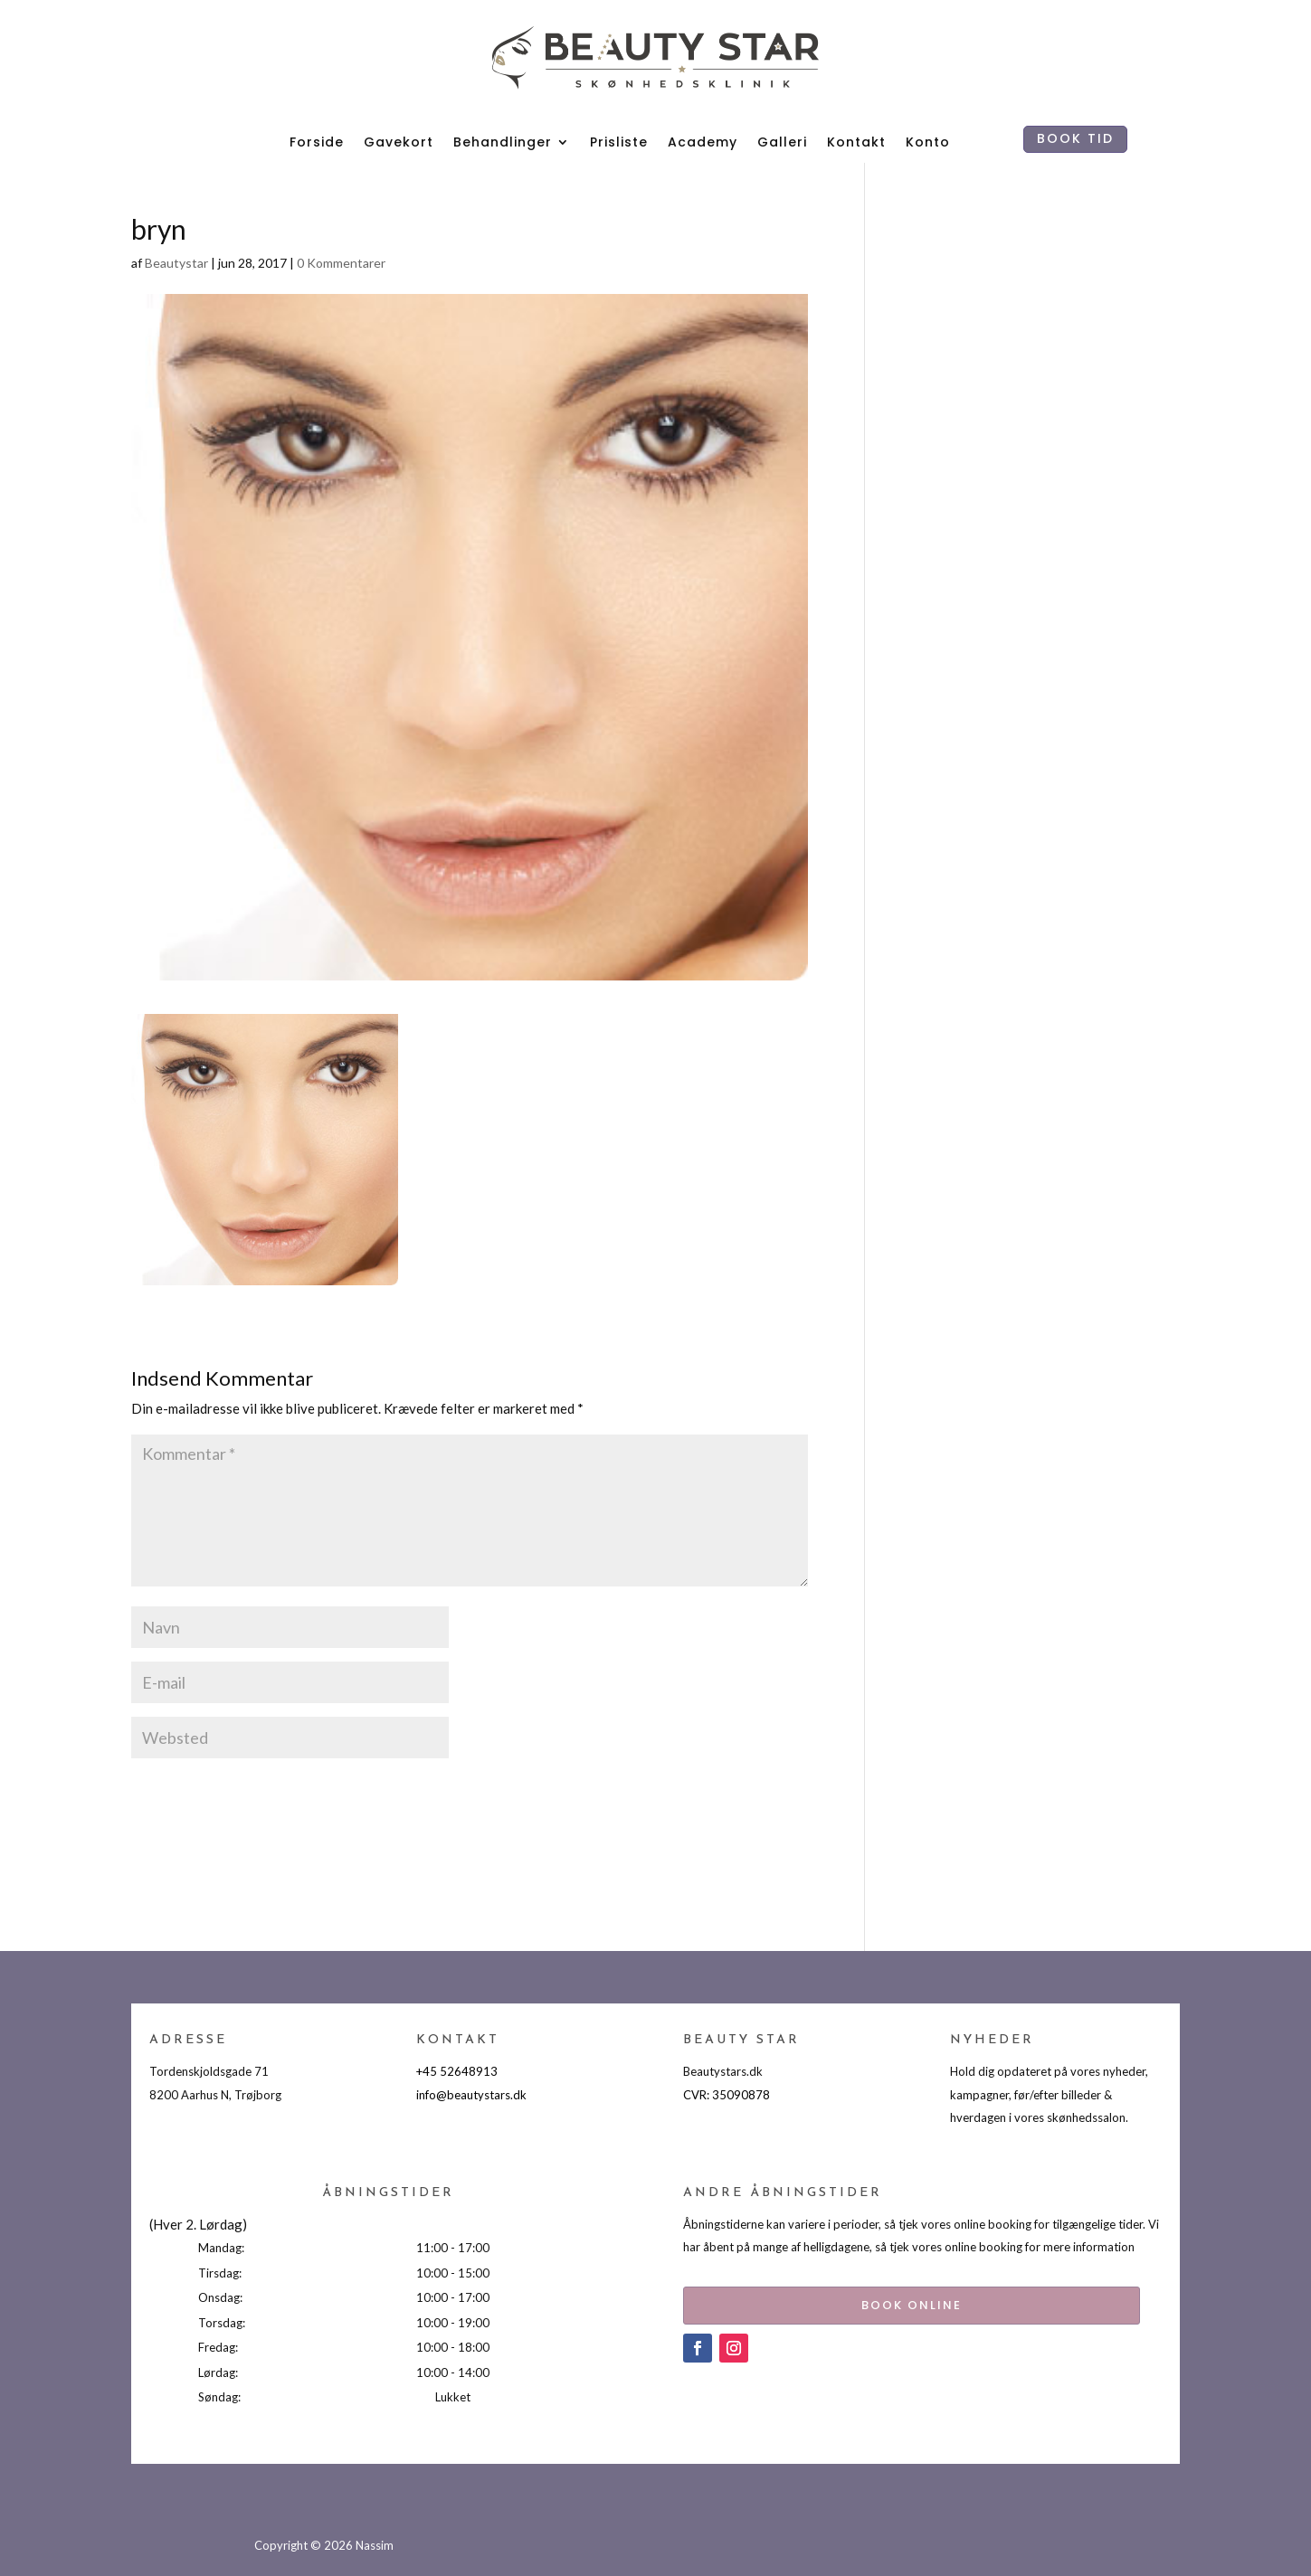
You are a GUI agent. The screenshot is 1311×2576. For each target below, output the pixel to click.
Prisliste (619, 142)
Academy (702, 142)
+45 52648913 (457, 2071)
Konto (928, 142)
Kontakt (856, 142)
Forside (317, 142)
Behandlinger (502, 142)
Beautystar (176, 262)
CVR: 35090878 (726, 2095)
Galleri (782, 142)
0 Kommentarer (341, 262)
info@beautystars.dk (471, 2095)
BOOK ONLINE (874, 2301)
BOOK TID (1075, 138)
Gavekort (398, 142)
